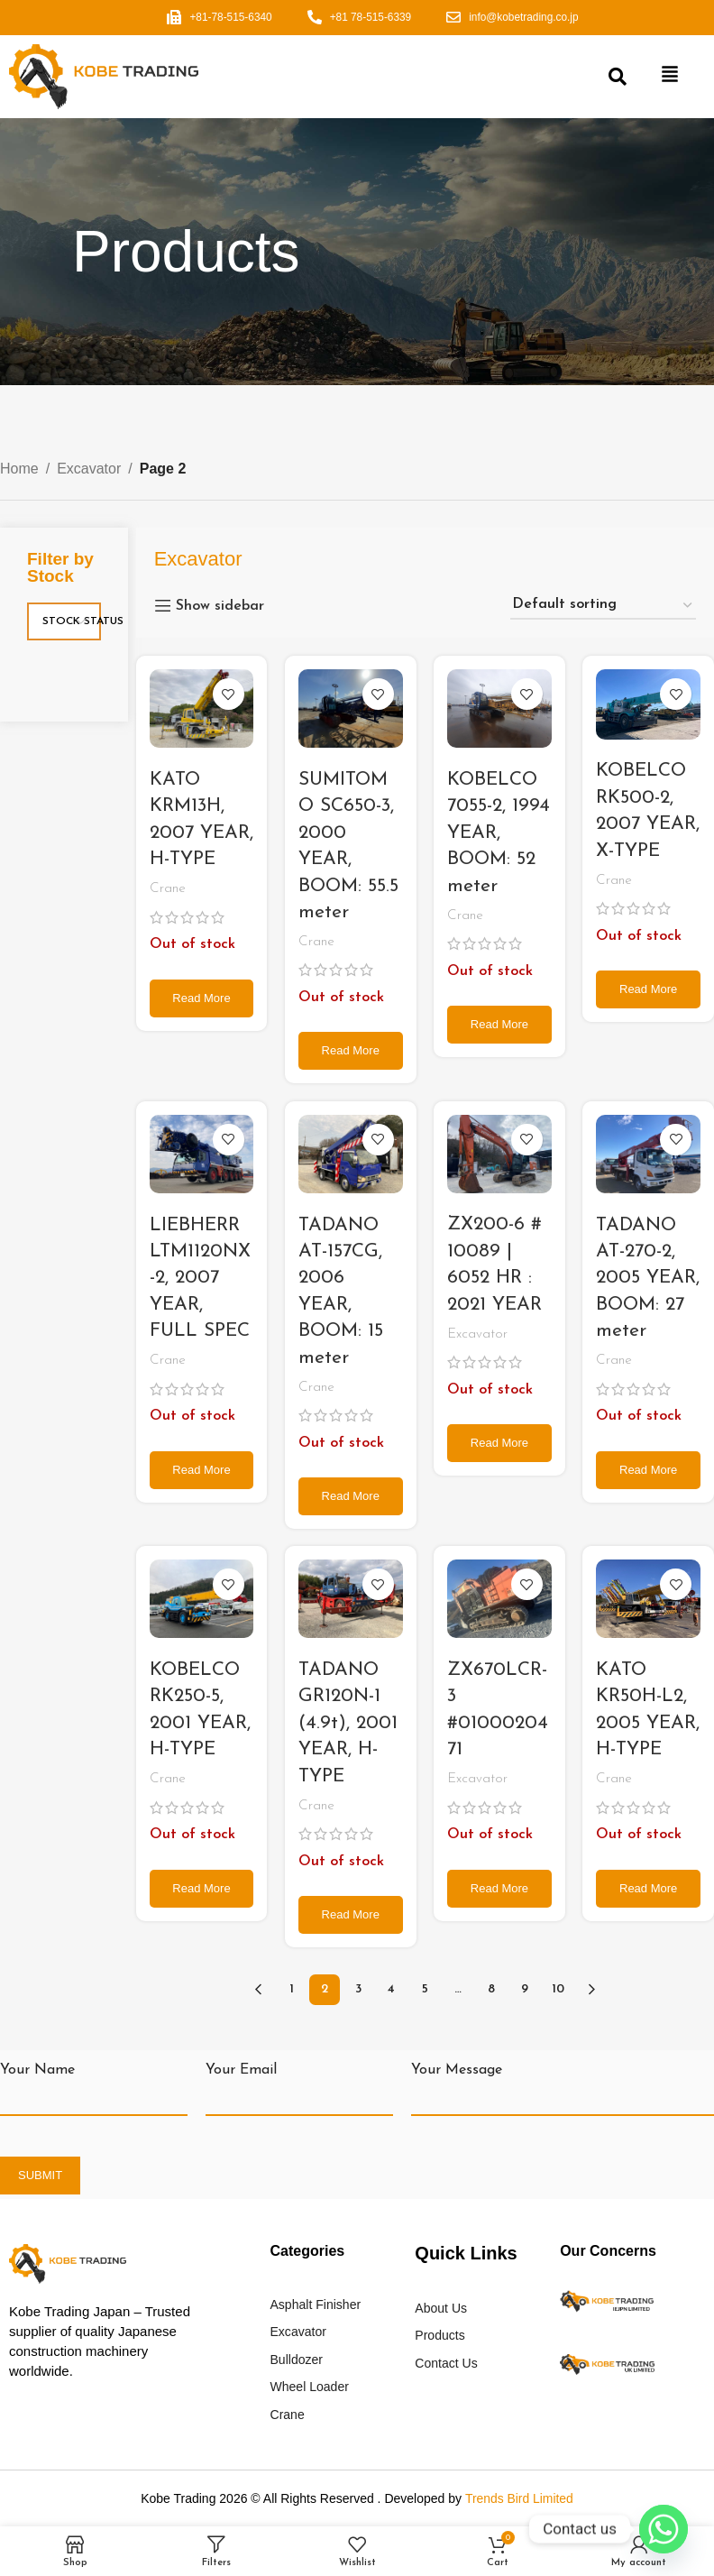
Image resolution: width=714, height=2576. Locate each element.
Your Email (241, 2070)
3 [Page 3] (358, 1989)
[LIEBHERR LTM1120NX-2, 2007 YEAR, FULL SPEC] (201, 1154)
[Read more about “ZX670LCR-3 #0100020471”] (499, 1889)
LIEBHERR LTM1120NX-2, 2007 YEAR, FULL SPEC (200, 1278)
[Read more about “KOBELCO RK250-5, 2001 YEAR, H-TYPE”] (201, 1889)
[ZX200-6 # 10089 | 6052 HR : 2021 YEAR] (499, 1153)
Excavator (89, 468)
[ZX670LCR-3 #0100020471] (499, 1599)
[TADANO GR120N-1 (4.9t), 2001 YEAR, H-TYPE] (350, 1599)
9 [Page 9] (524, 1989)
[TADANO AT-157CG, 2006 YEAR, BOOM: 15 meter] (350, 1154)
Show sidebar (220, 606)
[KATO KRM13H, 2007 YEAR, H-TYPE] (201, 709)
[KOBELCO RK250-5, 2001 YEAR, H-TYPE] (201, 1599)
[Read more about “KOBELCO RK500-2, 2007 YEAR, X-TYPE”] (648, 989)
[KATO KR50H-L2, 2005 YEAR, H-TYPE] (648, 1599)
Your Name (37, 2070)
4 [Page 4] (391, 1989)
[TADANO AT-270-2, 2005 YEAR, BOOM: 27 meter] (648, 1154)
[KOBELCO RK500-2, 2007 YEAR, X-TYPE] (648, 705)
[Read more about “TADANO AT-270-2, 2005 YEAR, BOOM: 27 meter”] (648, 1470)
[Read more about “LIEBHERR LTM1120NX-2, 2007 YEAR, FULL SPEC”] (201, 1470)
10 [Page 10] (558, 1989)
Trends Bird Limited (518, 2498)
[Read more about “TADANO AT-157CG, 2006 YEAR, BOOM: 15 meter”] (350, 1496)
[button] (669, 77)
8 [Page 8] (491, 1989)
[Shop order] (603, 606)
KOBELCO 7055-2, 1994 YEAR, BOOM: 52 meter (498, 833)
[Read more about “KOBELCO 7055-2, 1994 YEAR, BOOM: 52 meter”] (499, 1025)
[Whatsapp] (663, 2529)
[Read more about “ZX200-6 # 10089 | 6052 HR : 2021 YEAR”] (499, 1443)
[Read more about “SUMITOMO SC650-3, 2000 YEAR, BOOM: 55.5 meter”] (350, 1051)
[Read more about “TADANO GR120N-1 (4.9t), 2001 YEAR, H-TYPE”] (350, 1915)
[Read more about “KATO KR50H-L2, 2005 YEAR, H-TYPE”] (648, 1889)
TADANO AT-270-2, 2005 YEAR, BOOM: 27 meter (648, 1278)
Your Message (456, 2070)
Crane (168, 889)
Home (19, 468)
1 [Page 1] (291, 1989)
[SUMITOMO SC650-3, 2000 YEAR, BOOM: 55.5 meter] (350, 709)
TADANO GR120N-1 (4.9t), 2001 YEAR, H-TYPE (348, 1723)
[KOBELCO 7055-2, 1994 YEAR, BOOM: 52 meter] (499, 709)
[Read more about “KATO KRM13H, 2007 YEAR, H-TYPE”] (201, 998)
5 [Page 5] (425, 1989)
